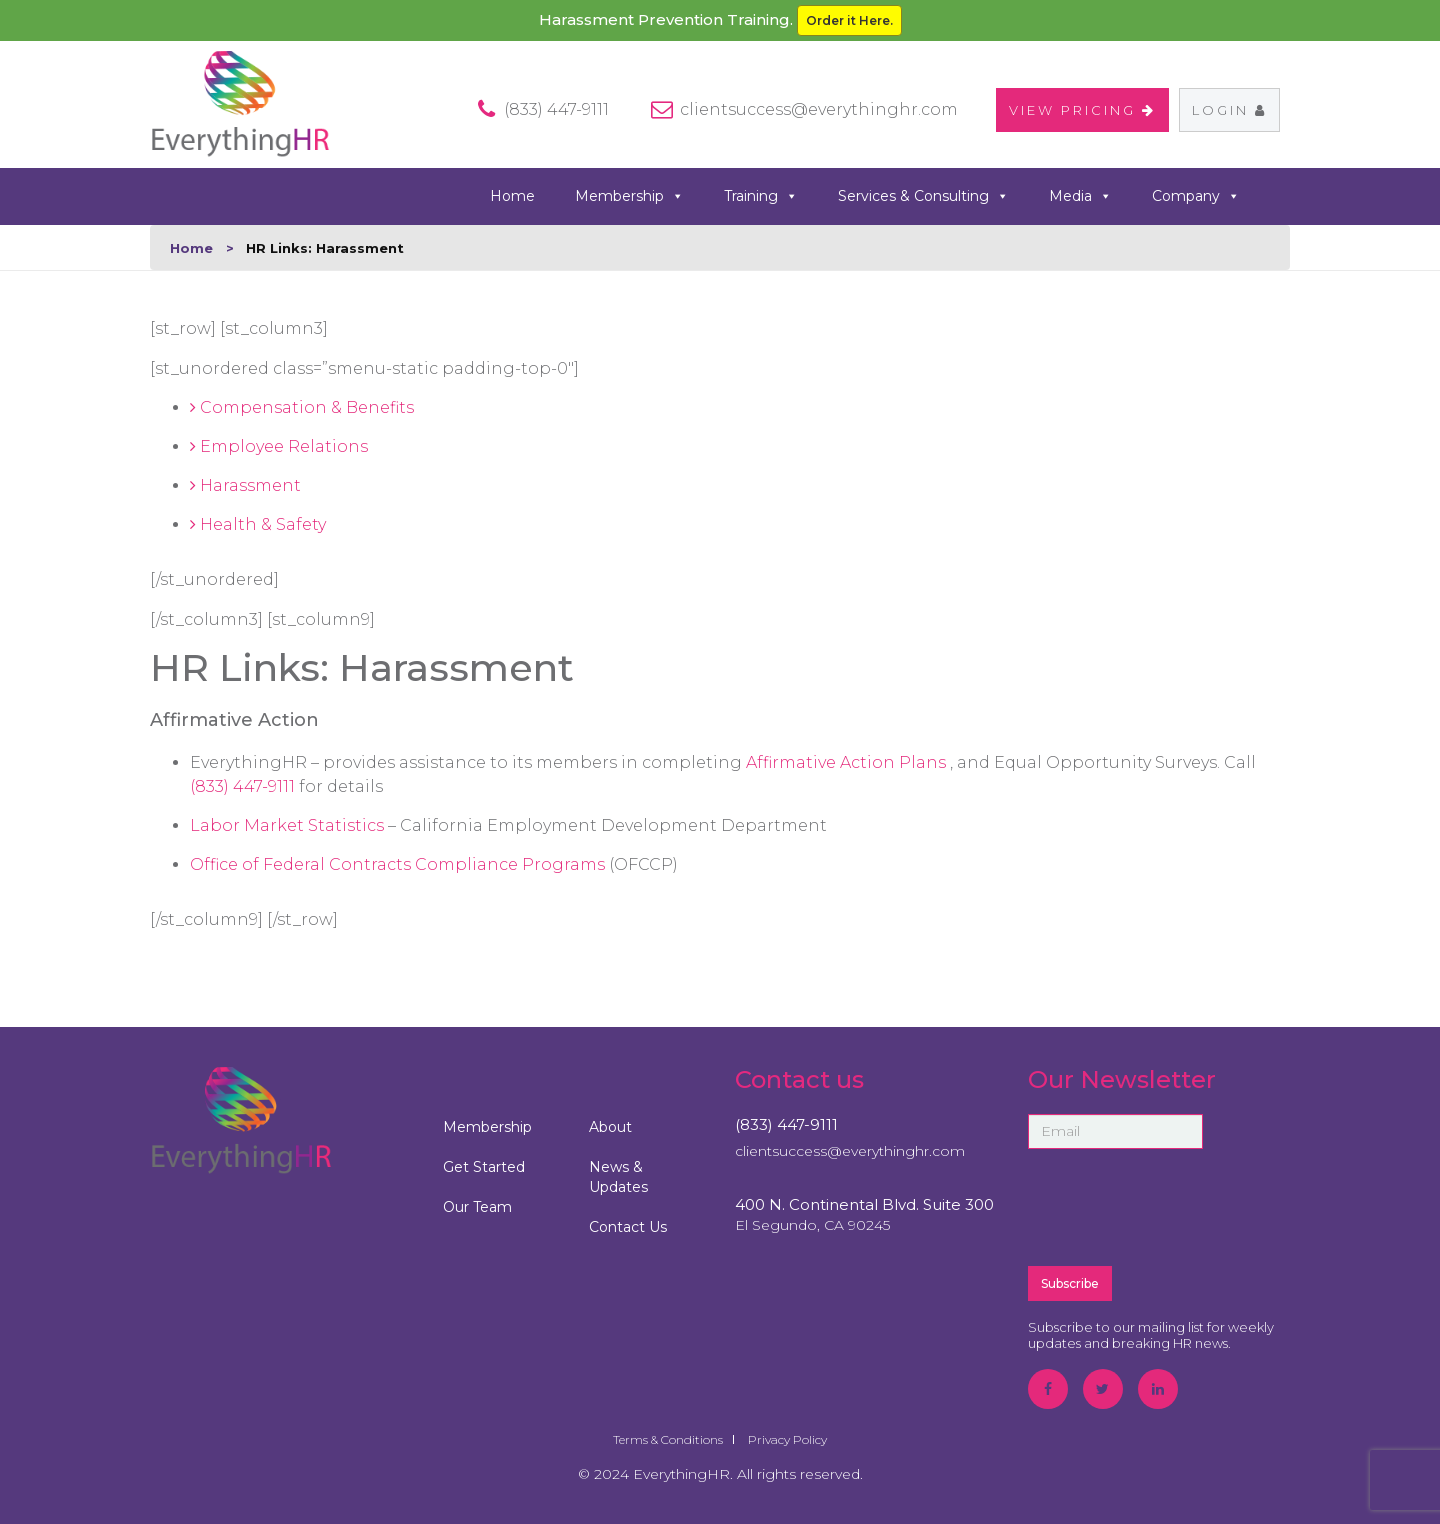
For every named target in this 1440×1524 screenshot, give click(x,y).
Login (1229, 110)
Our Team (477, 1207)
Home (512, 196)
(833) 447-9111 (244, 786)
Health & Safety (258, 524)
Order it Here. (849, 20)
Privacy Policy (787, 1439)
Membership (629, 196)
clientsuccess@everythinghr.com (819, 109)
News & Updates (618, 1177)
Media (1080, 196)
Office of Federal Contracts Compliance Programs (399, 864)
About (610, 1127)
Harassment (245, 485)
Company (1196, 196)
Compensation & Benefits (302, 407)
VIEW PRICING (1082, 110)
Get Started (484, 1167)
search (1282, 195)
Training (761, 196)
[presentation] (1180, 1206)
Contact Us (628, 1227)
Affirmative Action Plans (848, 762)
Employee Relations (279, 446)
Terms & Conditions (668, 1439)
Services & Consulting (923, 196)
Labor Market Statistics (289, 825)
